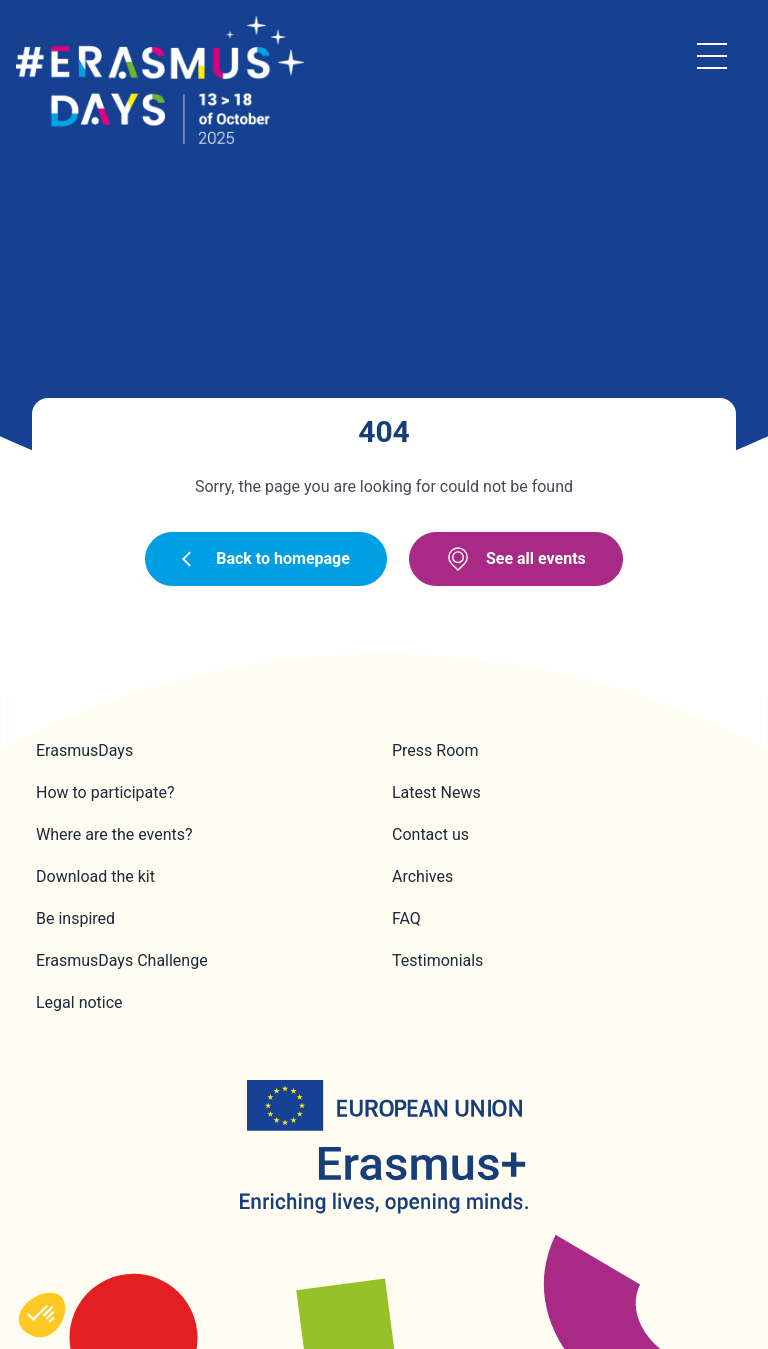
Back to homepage (266, 558)
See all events (516, 559)
